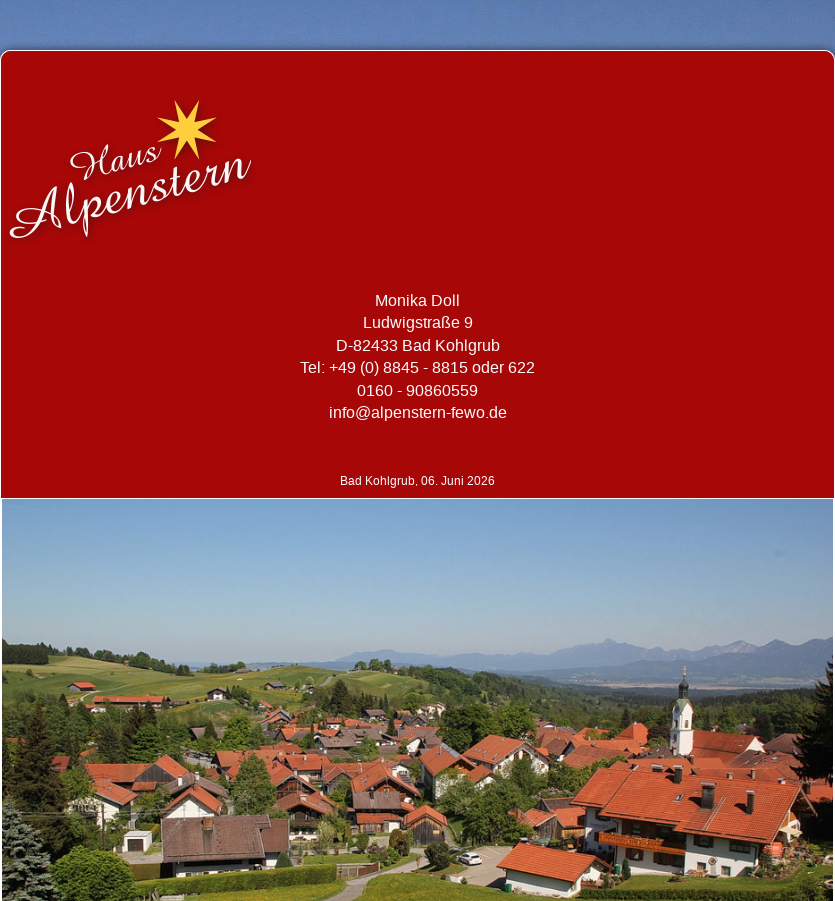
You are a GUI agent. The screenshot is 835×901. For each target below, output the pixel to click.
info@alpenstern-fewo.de (418, 413)
